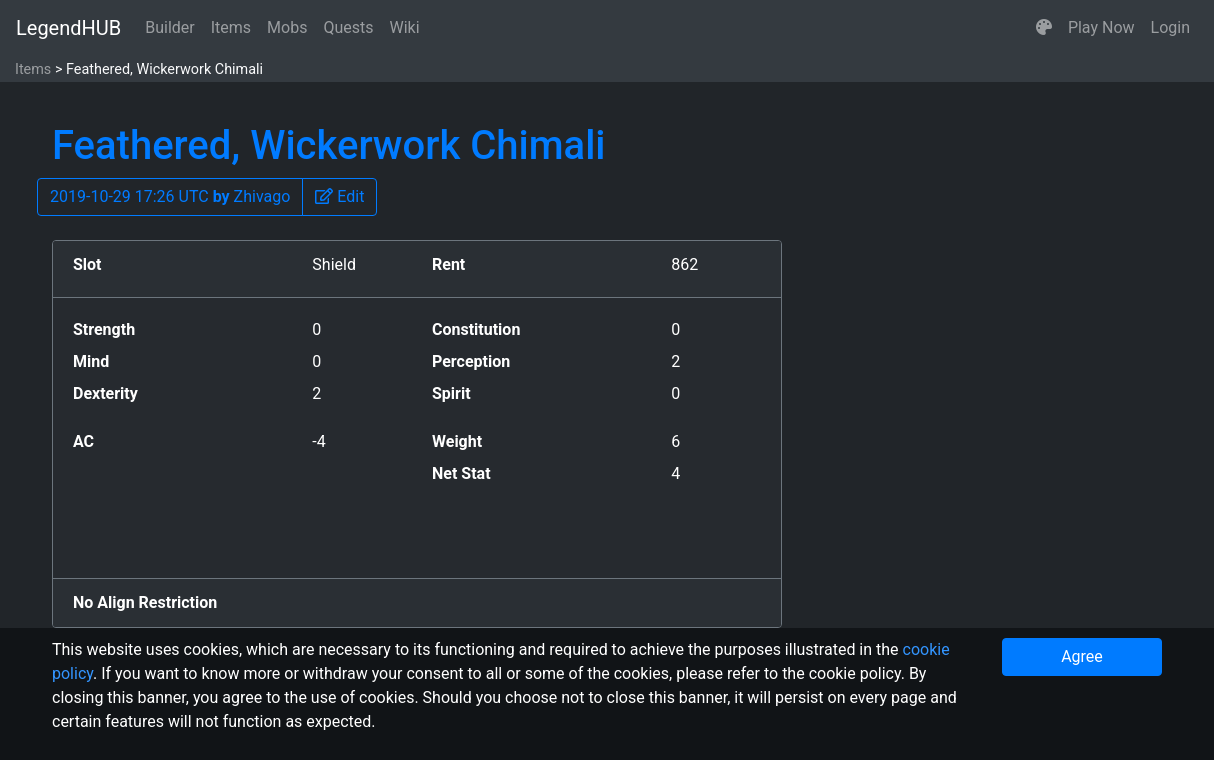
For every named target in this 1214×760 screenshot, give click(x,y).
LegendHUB (68, 28)
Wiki (405, 27)
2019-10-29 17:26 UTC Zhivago (170, 196)
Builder (170, 27)
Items (231, 27)
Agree (1082, 656)
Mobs (287, 27)
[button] (1044, 28)
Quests (348, 27)
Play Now (1101, 27)
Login (1170, 27)
